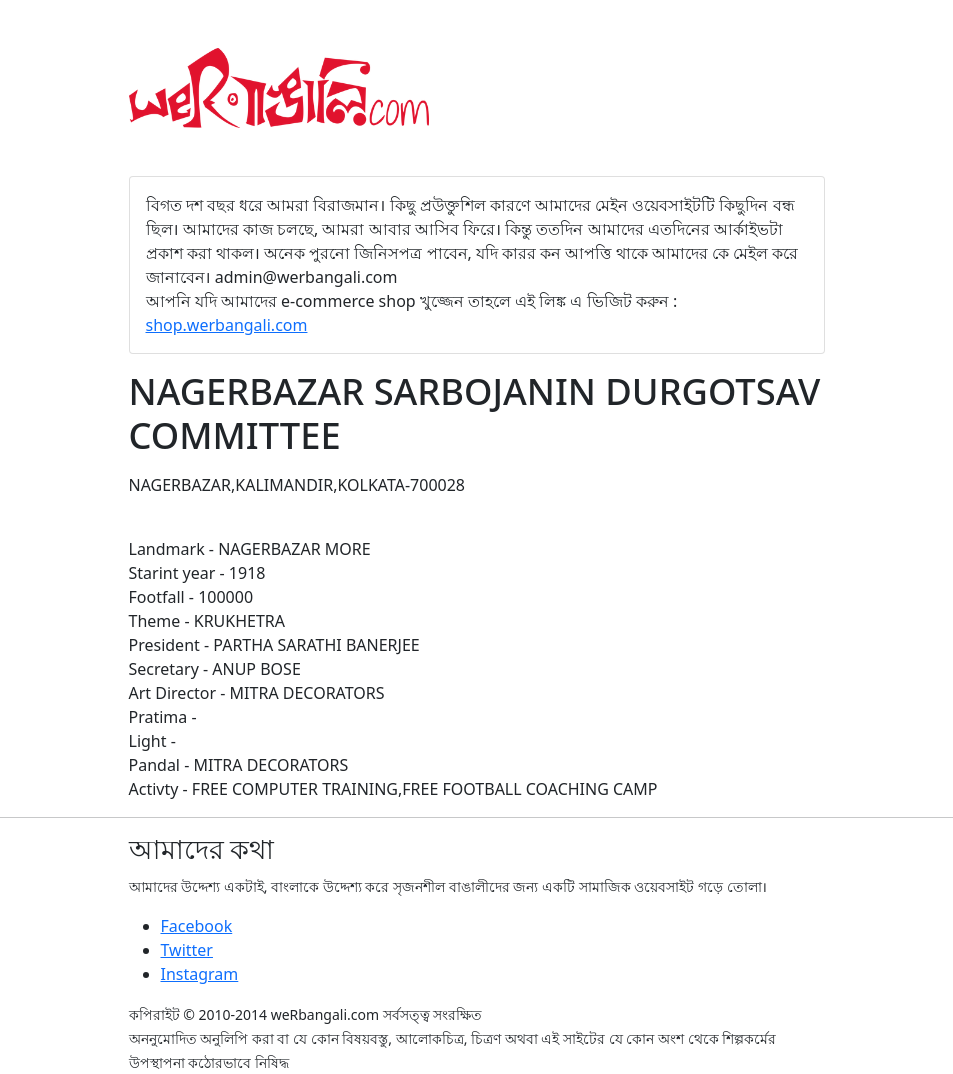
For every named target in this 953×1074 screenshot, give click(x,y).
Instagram (200, 974)
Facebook (197, 926)
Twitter (187, 950)
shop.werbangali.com (227, 325)
